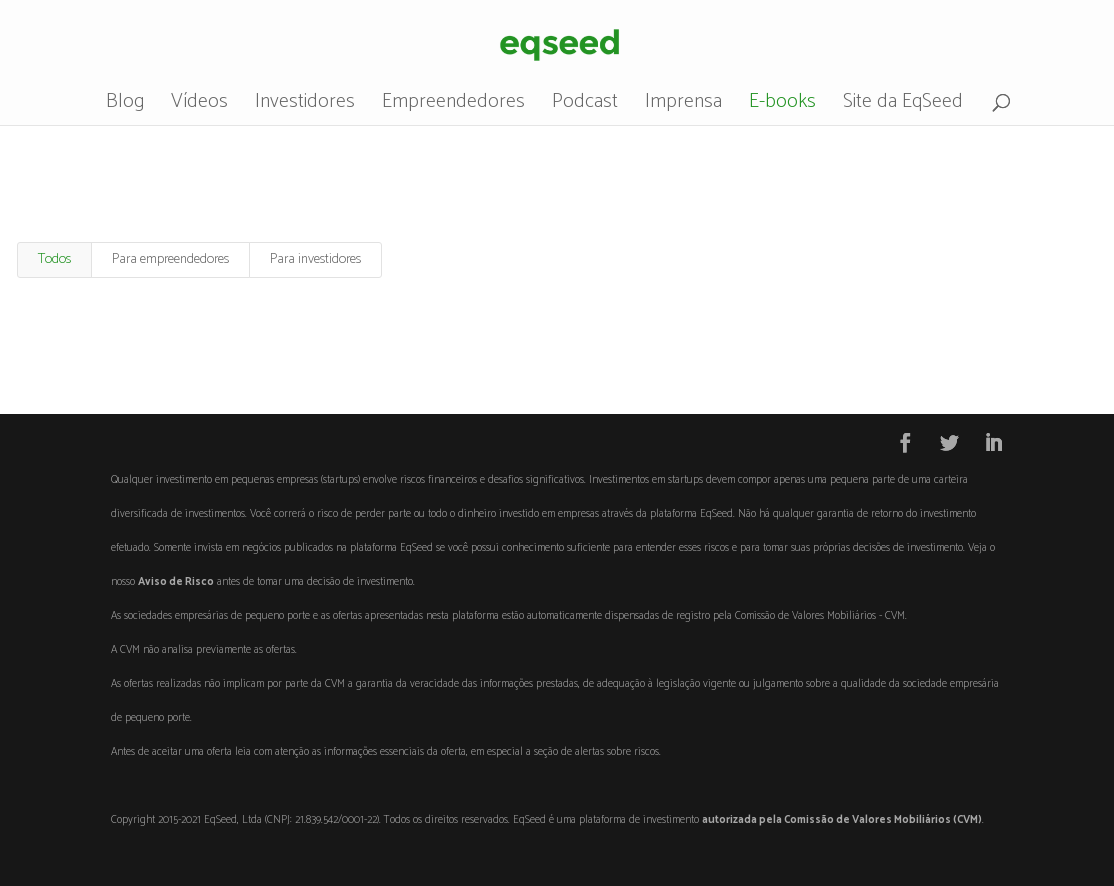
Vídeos (199, 106)
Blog (125, 106)
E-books (782, 106)
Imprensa (683, 106)
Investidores (305, 106)
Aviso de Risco (176, 582)
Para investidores (315, 259)
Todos (54, 259)
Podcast (585, 106)
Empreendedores (453, 106)
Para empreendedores (170, 259)
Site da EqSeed (903, 106)
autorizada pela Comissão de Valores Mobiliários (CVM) (842, 820)
